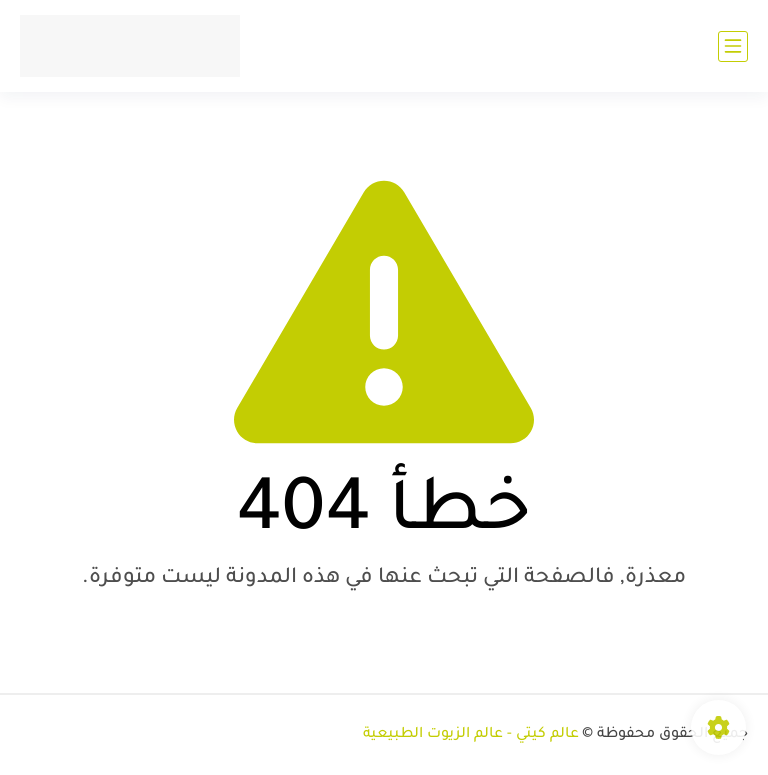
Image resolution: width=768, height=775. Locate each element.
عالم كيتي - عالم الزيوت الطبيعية (471, 735)
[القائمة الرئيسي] (733, 46)
